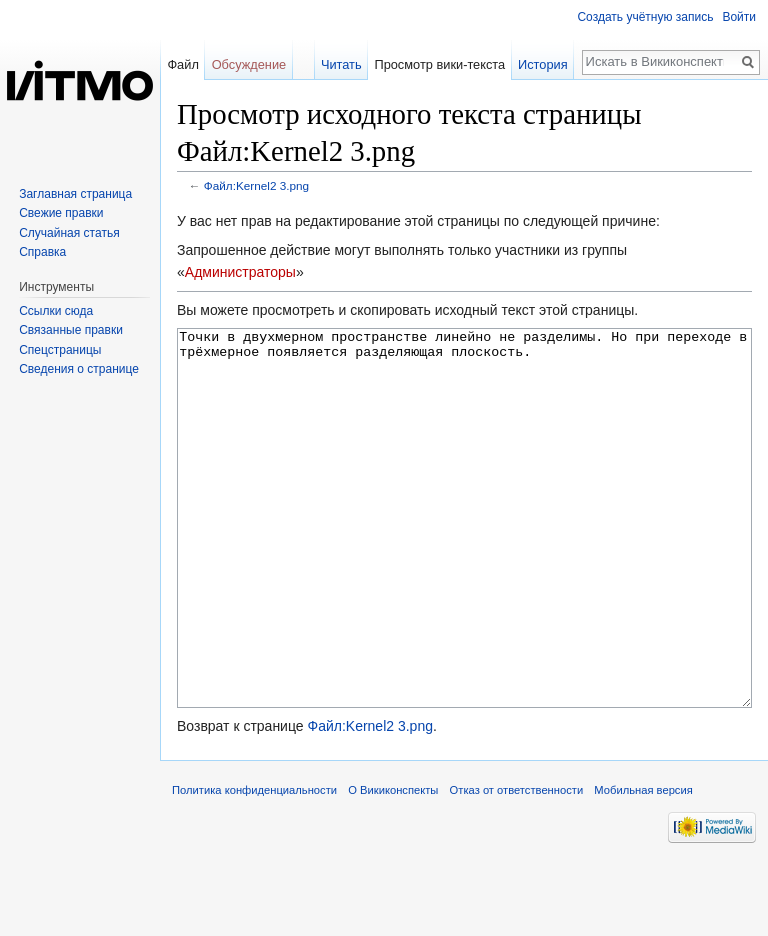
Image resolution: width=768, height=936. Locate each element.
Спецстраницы (60, 350)
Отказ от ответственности (517, 865)
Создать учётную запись (645, 17)
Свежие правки (61, 213)
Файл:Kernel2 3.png (256, 185)
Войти (739, 17)
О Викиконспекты (393, 865)
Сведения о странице (79, 369)
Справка (42, 252)
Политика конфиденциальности (254, 865)
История (543, 64)
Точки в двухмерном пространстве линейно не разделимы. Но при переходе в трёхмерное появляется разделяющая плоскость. (464, 555)
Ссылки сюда (56, 311)
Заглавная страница (75, 194)
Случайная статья (69, 233)
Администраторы (240, 272)
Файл (182, 64)
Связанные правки (71, 330)
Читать (341, 64)
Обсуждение (249, 64)
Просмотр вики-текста (439, 64)
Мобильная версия (643, 865)
